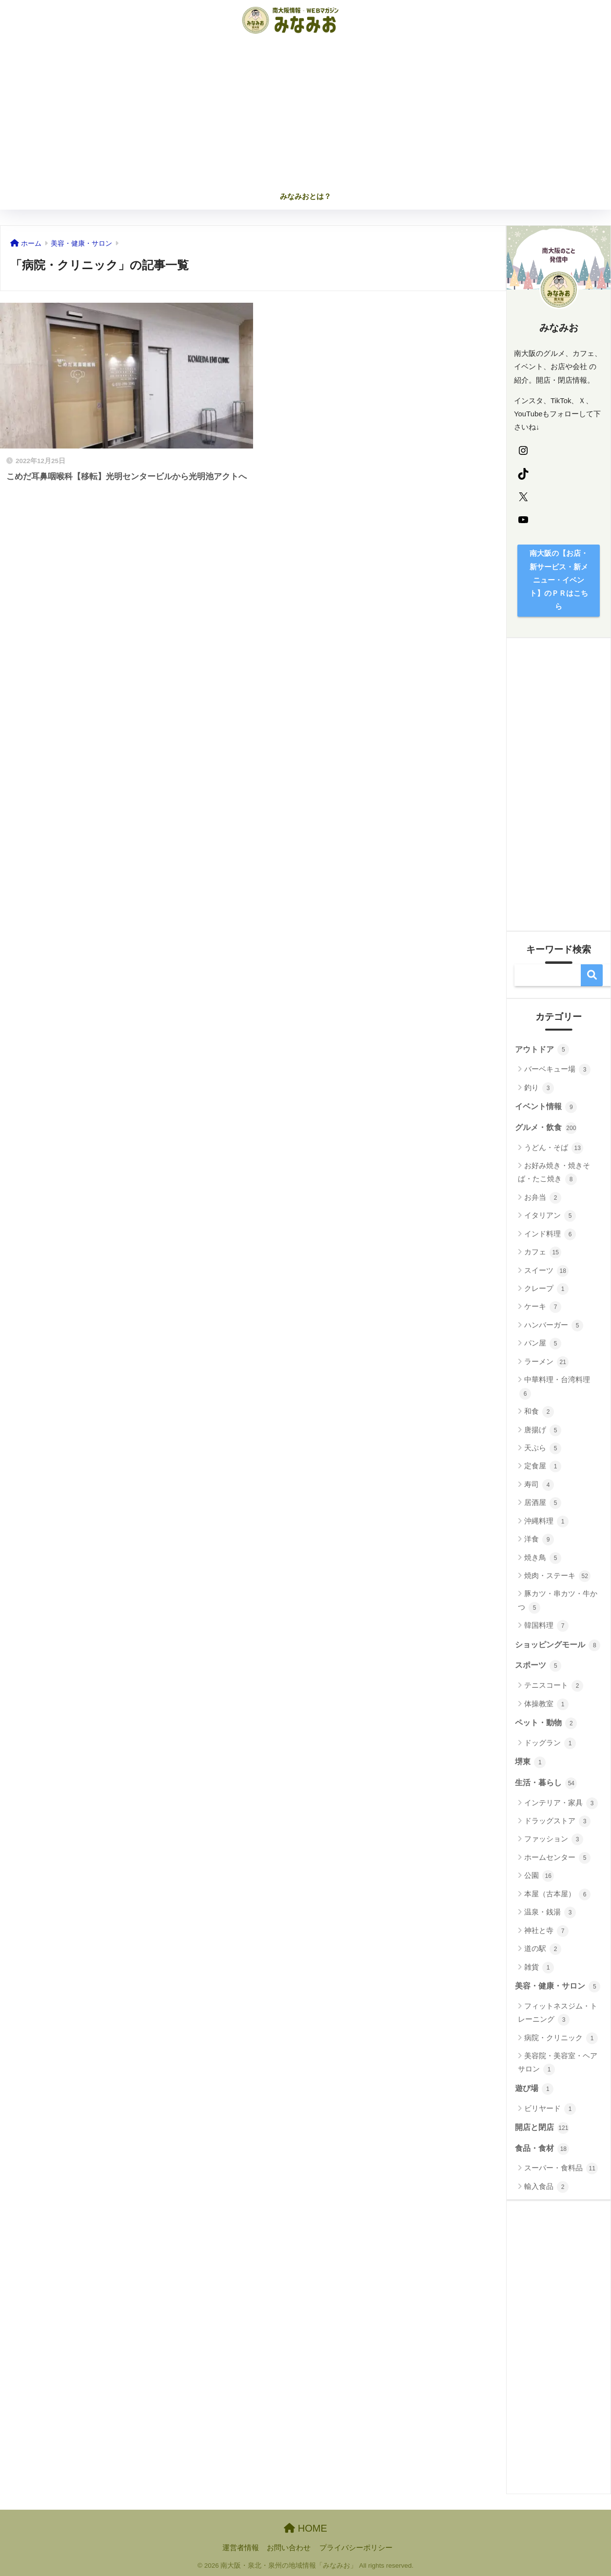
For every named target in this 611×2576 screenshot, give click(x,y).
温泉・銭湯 (550, 1912)
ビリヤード (550, 2109)
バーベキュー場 (557, 1069)
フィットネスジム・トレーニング (557, 2014)
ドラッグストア (557, 1821)
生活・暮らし (546, 1783)
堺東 (530, 1762)
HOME (305, 2528)
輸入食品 (546, 2187)
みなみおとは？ (305, 196)
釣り (539, 1088)
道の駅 (542, 1949)
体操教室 (546, 1704)
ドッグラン (550, 1743)
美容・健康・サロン (557, 1986)
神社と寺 (546, 1931)
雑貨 (539, 1967)
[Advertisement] (305, 113)
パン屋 (542, 1343)
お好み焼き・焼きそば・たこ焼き (554, 1173)
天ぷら (542, 1448)
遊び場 (534, 2089)
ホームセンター (557, 1858)
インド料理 (550, 1234)
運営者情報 (240, 2548)
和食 (539, 1412)
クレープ (546, 1289)
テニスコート (553, 1686)
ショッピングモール (557, 1645)
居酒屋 (542, 1503)
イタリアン (550, 1216)
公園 (539, 1876)
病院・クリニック (561, 2038)
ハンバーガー (553, 1325)
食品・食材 (542, 2149)
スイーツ (546, 1271)
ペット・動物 (546, 1723)
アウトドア (542, 1049)
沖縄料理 (546, 1521)
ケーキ (542, 1307)
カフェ (542, 1252)
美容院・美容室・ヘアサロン (557, 2063)
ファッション (553, 1839)
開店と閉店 (542, 2128)
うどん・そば (553, 1148)
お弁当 (542, 1198)
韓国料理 (546, 1626)
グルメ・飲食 (546, 1128)
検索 (592, 975)
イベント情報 (546, 1107)
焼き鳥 (542, 1558)
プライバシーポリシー (356, 2548)
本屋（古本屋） (557, 1894)
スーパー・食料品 (561, 2168)
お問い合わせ (289, 2548)
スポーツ (538, 1666)
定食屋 (542, 1466)
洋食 (539, 1539)
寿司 (539, 1485)
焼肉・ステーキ (557, 1576)
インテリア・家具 (561, 1803)
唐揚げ (542, 1430)
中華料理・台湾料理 (554, 1387)
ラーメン (546, 1362)
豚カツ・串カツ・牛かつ (557, 1601)
